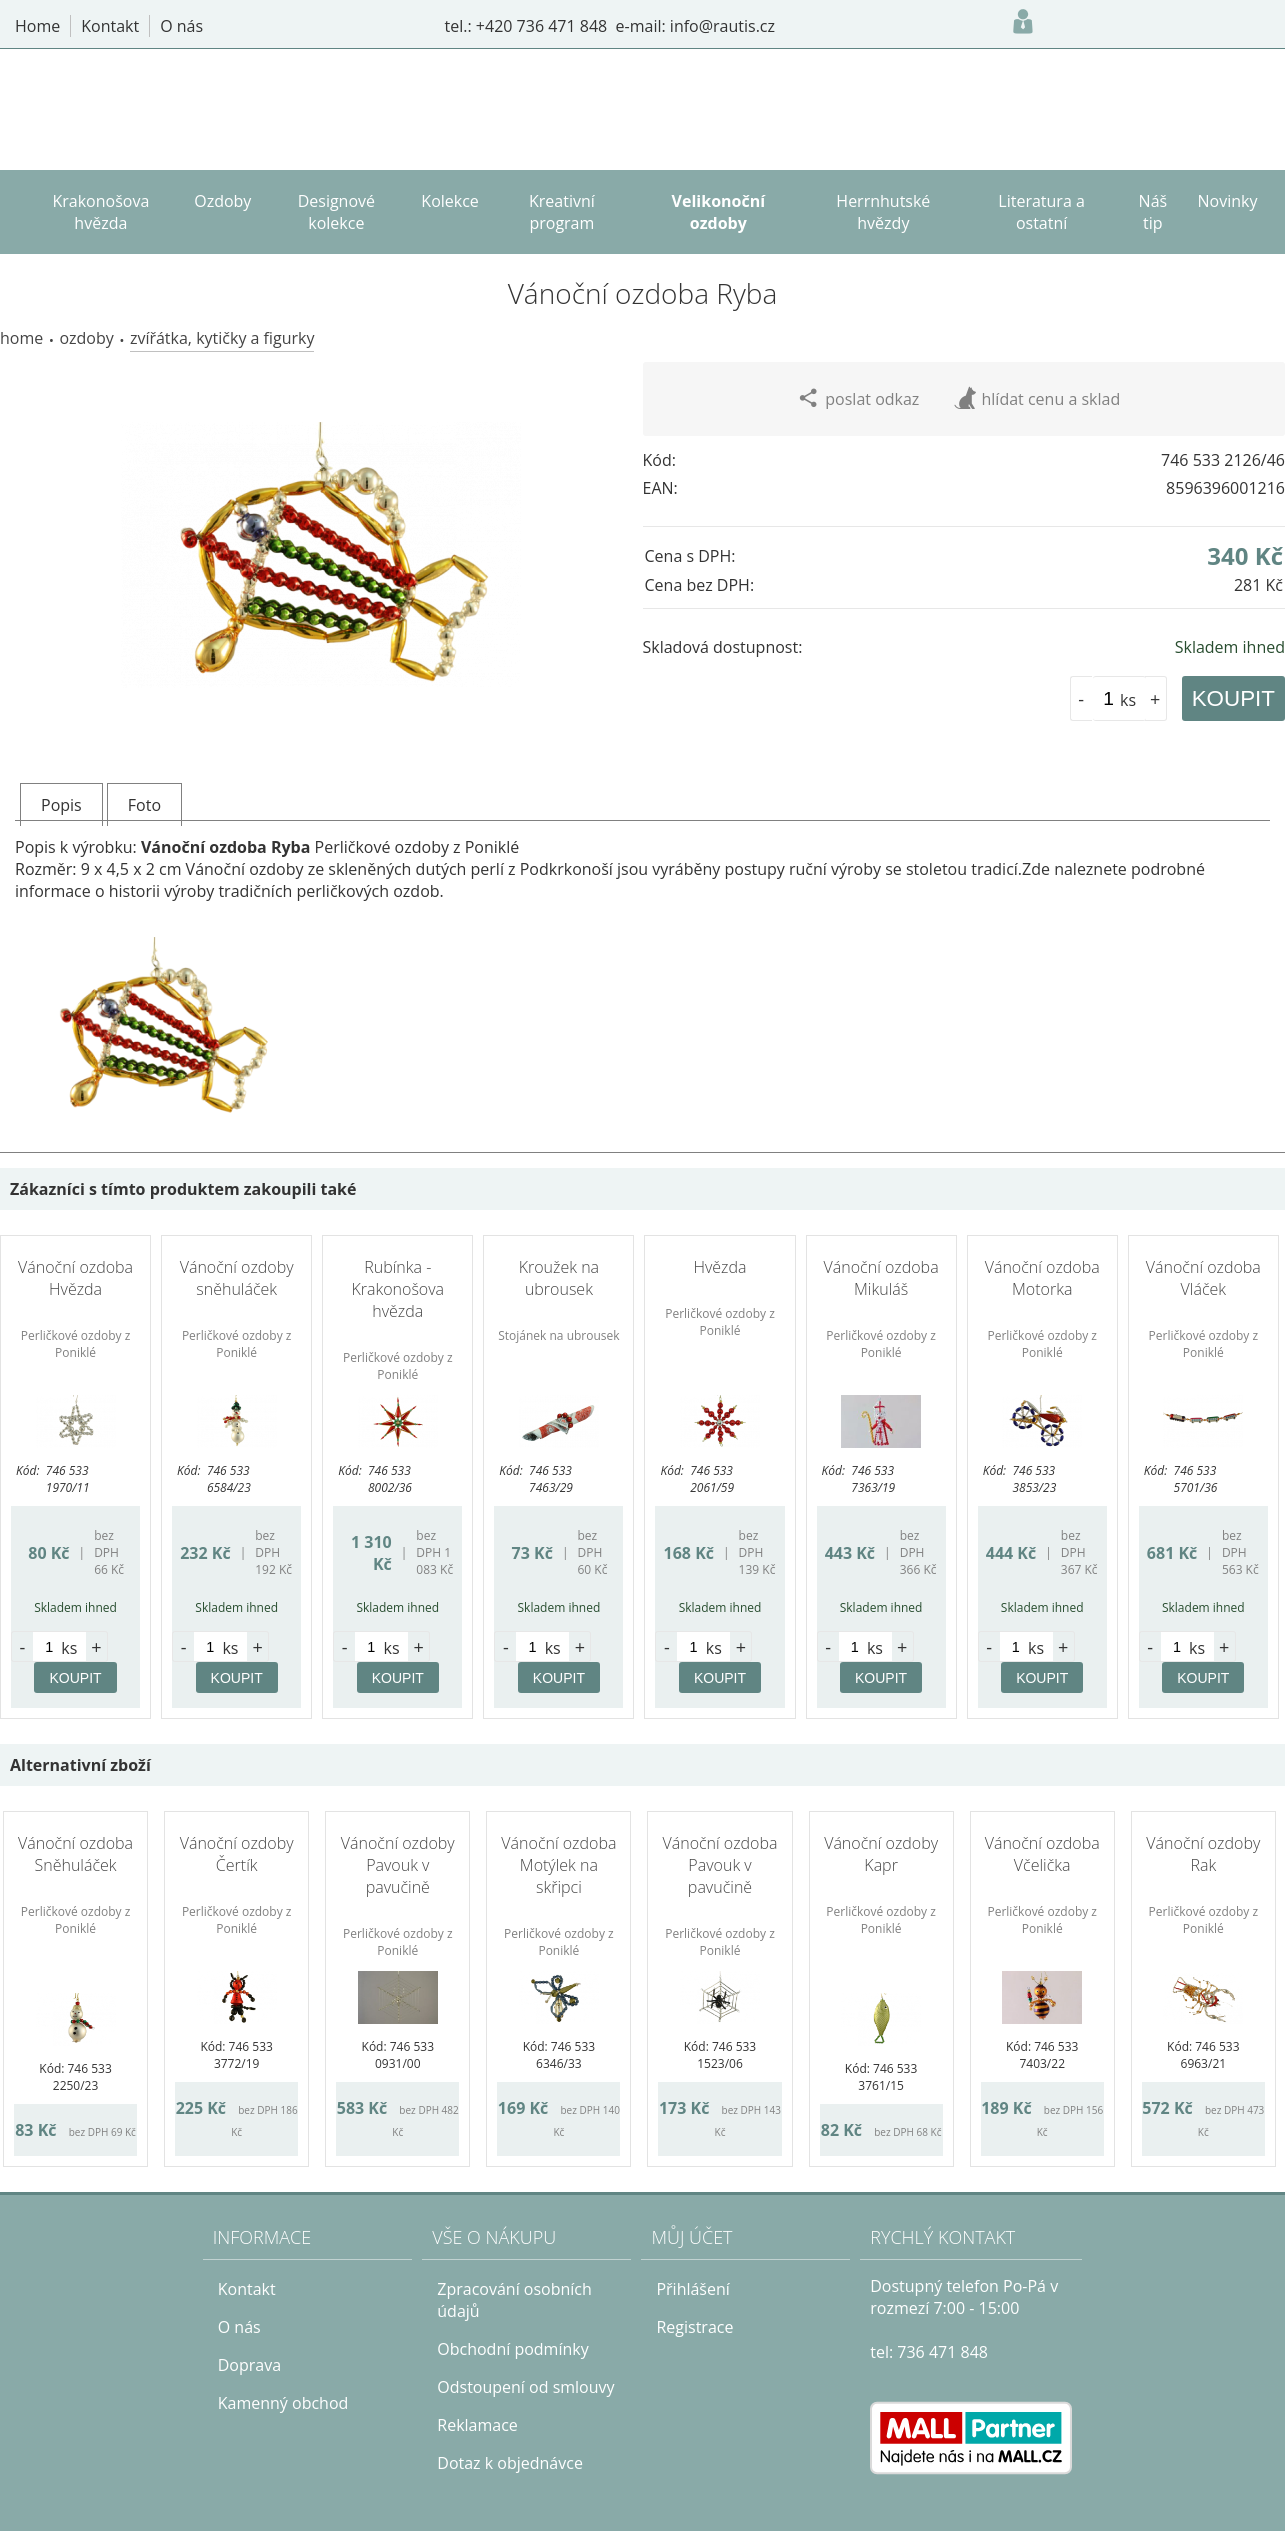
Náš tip (1153, 212)
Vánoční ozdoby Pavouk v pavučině (398, 1865)
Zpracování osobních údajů (514, 2300)
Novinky (1228, 201)
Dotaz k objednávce (510, 2463)
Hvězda (719, 1267)
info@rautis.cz (722, 26)
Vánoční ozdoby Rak (1203, 1854)
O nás (239, 2327)
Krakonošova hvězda (100, 212)
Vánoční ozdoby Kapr (881, 1854)
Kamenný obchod (283, 2403)
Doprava (249, 2365)
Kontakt (247, 2289)
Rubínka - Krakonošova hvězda (397, 1289)
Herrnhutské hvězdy (883, 212)
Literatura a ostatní (1041, 212)
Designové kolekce (336, 212)
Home (21, 338)
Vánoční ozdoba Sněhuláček (75, 1854)
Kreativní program (562, 212)
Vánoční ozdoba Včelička (1042, 1854)
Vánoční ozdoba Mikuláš (881, 1278)
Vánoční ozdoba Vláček (1203, 1278)
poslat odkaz (858, 398)
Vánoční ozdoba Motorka (1042, 1278)
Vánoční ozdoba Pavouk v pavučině (719, 1865)
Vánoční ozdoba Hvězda (75, 1278)
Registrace (694, 2327)
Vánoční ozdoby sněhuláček (237, 1278)
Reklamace (477, 2425)
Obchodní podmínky (512, 2349)
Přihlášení (692, 2289)
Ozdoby (86, 338)
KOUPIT (1233, 698)
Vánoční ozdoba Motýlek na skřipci (558, 1865)
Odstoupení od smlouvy (525, 2387)
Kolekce (450, 201)
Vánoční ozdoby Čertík (237, 1854)
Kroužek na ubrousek (559, 1278)
